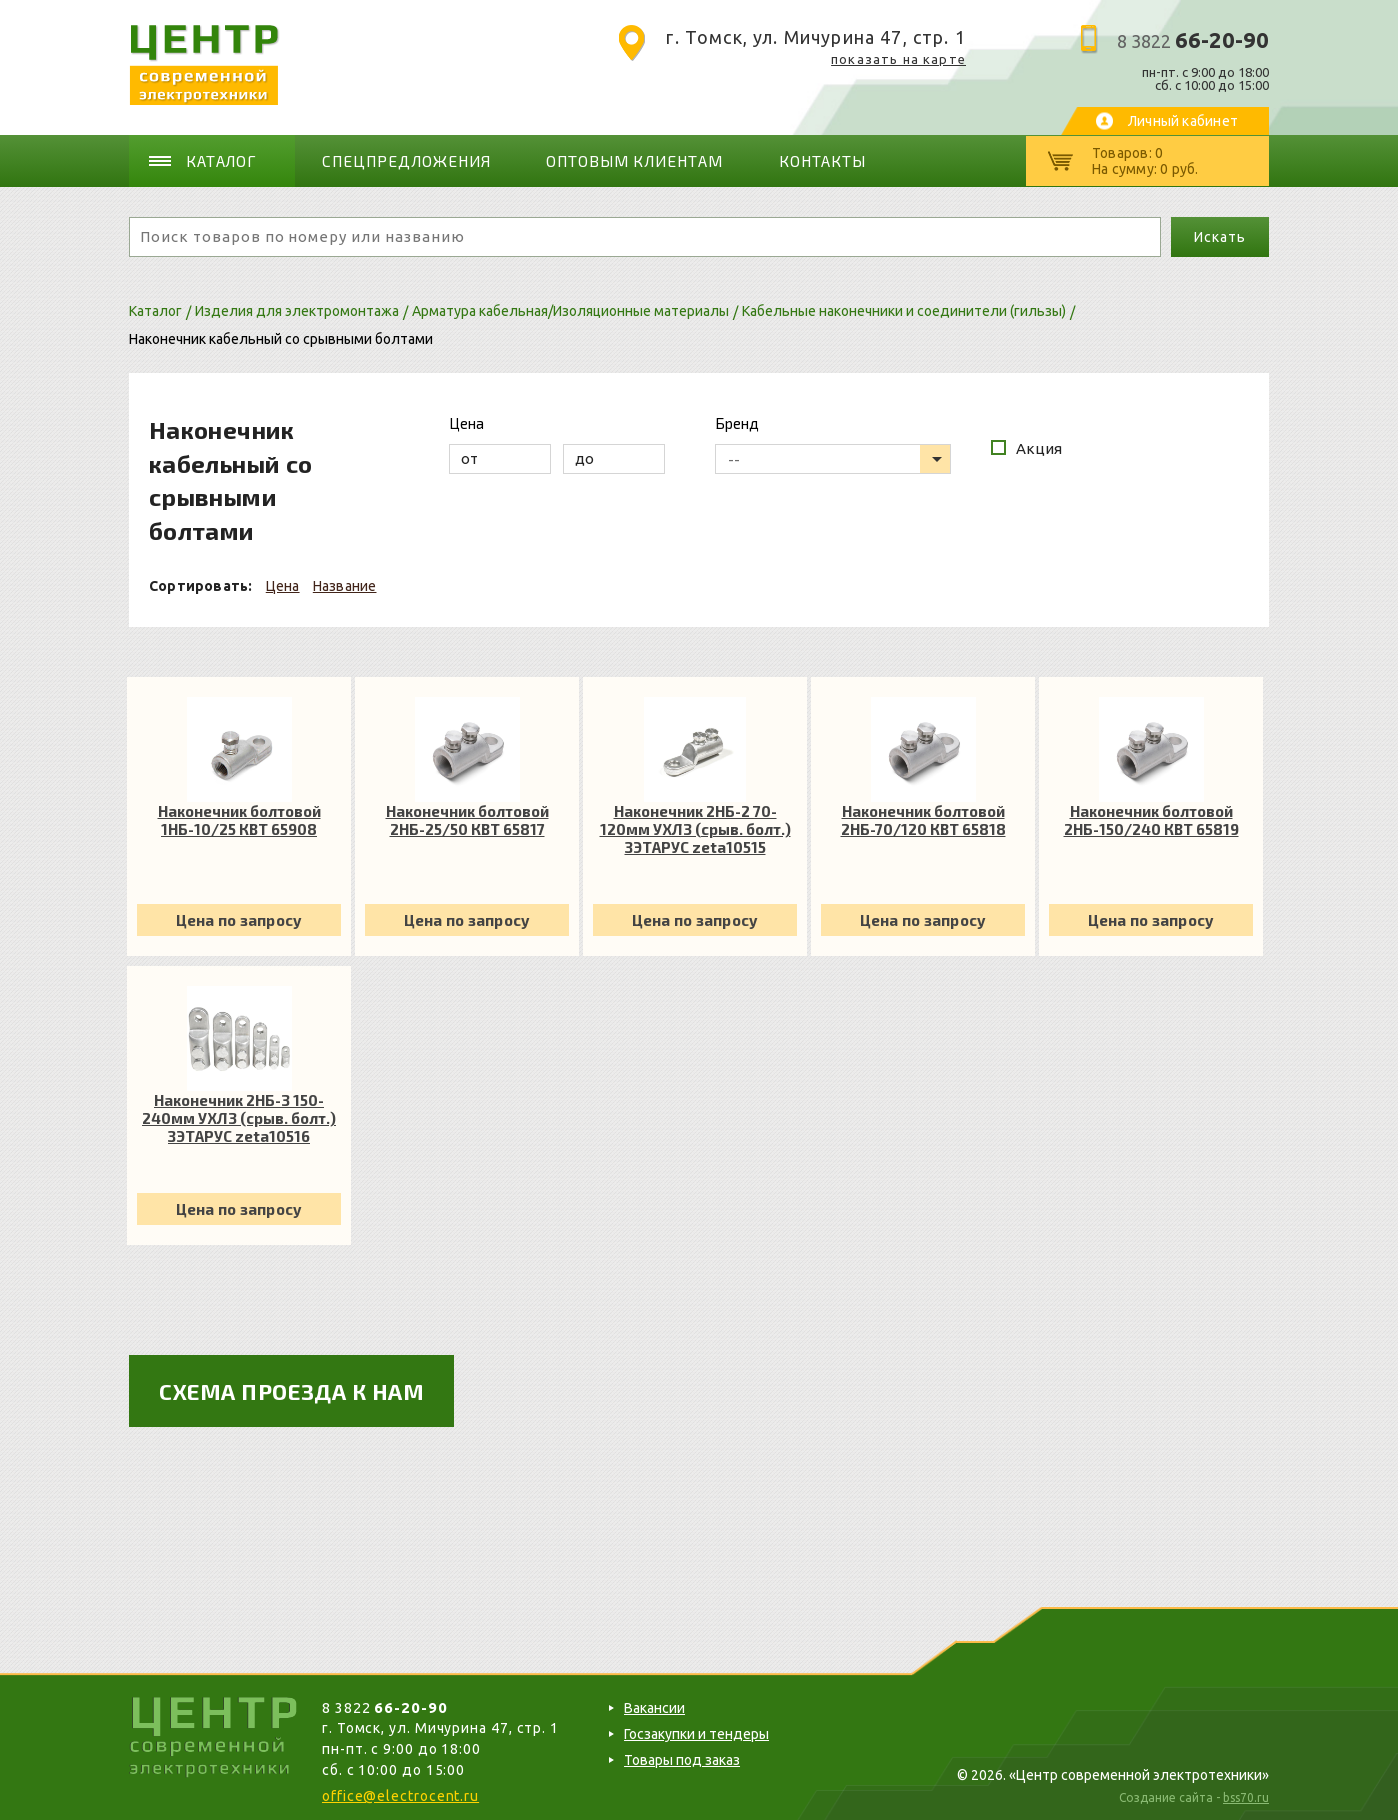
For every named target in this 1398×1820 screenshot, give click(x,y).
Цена (283, 584)
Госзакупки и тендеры (696, 1732)
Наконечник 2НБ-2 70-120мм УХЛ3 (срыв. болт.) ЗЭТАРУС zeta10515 (695, 827)
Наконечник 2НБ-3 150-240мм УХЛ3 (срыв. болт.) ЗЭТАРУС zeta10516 (239, 1116)
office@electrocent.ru (400, 1794)
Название (345, 584)
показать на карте (898, 59)
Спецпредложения (404, 160)
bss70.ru (1246, 1795)
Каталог (224, 160)
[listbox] (833, 457)
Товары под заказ (682, 1758)
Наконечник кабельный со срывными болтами (281, 337)
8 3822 (1193, 41)
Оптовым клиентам (623, 160)
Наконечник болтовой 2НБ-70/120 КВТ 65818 (923, 818)
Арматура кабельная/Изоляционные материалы (570, 309)
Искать (1219, 235)
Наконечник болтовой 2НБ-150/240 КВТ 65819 (1151, 818)
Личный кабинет (1183, 121)
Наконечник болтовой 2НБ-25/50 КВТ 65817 (467, 818)
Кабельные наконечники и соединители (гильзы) (904, 309)
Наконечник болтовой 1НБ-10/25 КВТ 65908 (239, 818)
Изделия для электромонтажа (297, 309)
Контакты (807, 160)
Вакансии (654, 1706)
